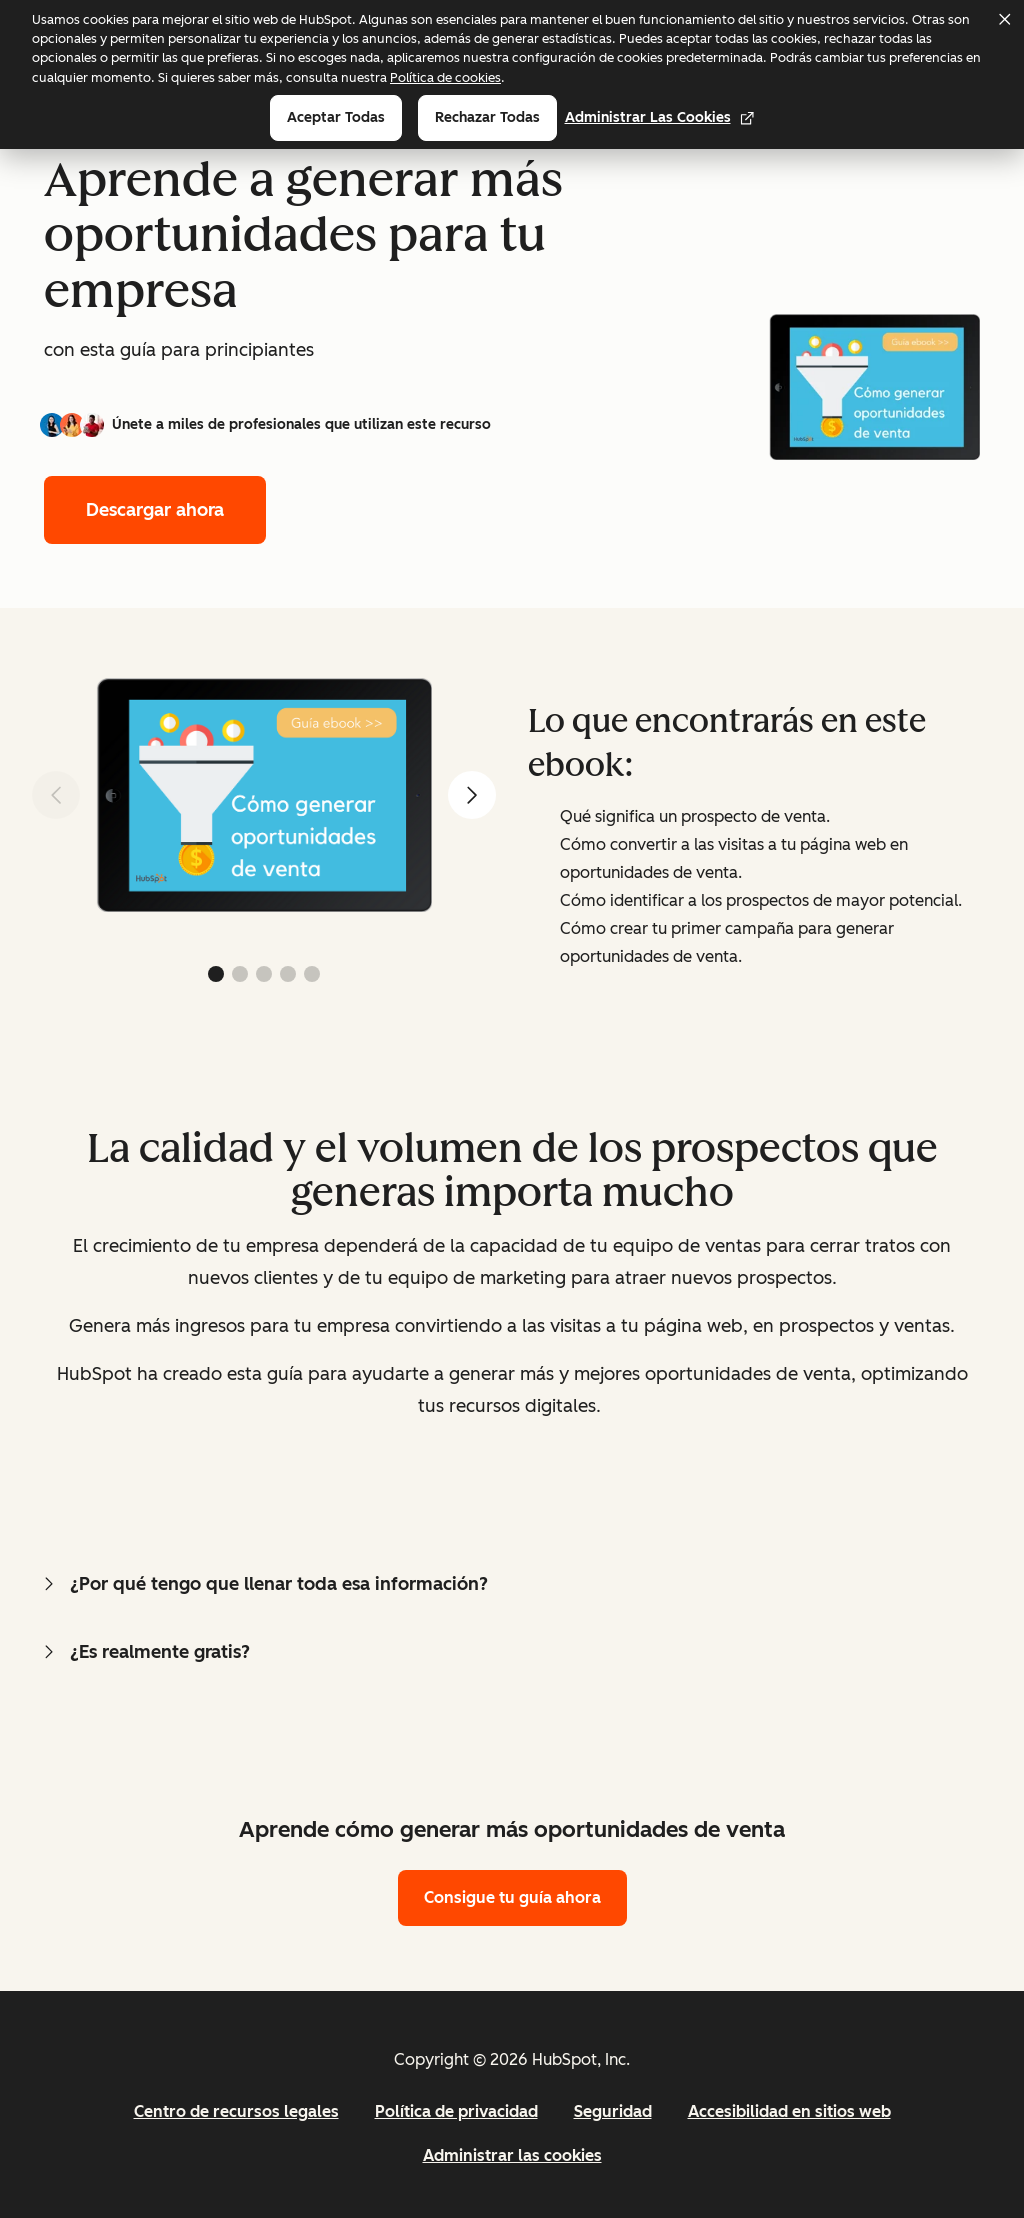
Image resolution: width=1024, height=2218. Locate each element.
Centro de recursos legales (236, 2111)
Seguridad (613, 2111)
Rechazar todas (487, 117)
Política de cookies (445, 77)
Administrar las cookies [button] (512, 2155)
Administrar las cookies (660, 117)
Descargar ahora (155, 510)
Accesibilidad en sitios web (789, 2111)
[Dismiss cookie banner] (1004, 19)
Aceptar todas (336, 117)
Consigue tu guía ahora (512, 1897)
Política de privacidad (456, 2111)
